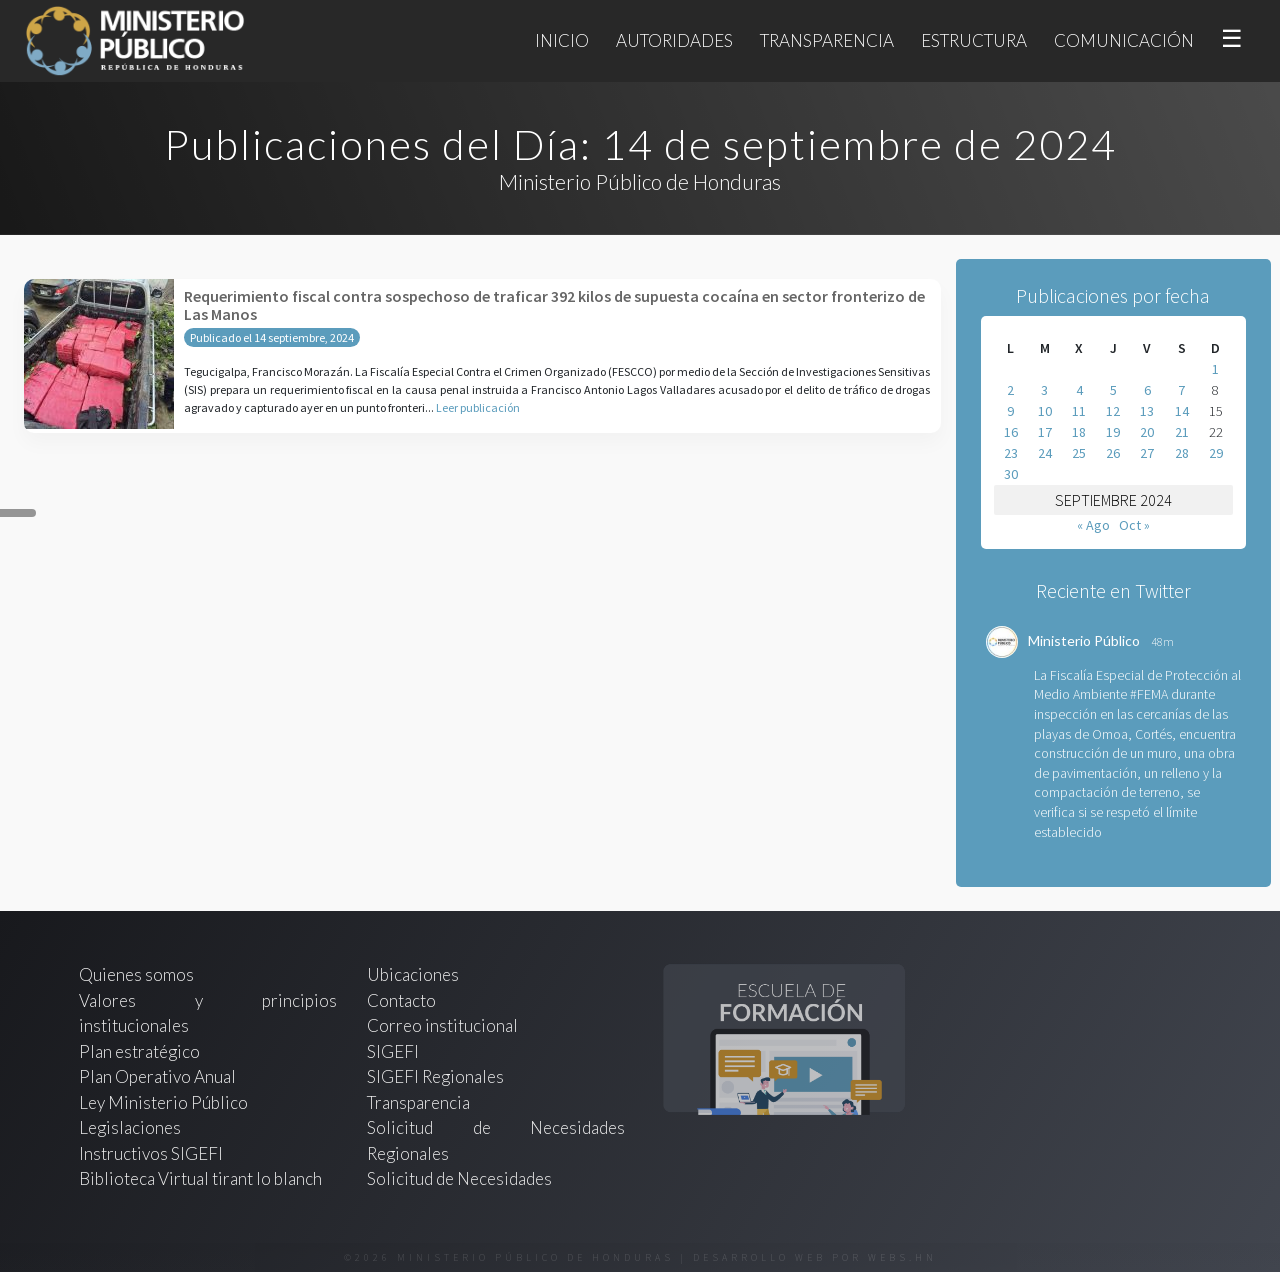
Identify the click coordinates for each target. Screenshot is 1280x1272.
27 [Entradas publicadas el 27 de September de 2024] (1147, 453)
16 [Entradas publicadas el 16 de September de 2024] (1011, 432)
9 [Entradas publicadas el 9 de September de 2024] (1010, 411)
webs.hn (902, 1257)
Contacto (401, 1000)
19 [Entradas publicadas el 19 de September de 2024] (1113, 432)
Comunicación (1124, 40)
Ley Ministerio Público (163, 1102)
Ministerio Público (1084, 640)
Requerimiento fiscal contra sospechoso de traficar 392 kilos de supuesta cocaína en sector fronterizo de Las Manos (554, 305)
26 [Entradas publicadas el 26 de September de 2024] (1113, 453)
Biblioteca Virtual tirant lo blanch (200, 1178)
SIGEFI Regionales (435, 1076)
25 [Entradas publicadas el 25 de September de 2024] (1079, 453)
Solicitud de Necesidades (459, 1178)
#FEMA (1149, 694)
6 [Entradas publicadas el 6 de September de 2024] (1147, 390)
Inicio (562, 40)
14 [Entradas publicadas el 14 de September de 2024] (1182, 411)
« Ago (1093, 525)
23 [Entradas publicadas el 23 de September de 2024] (1011, 453)
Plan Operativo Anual (157, 1076)
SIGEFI (393, 1051)
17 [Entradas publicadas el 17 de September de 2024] (1045, 432)
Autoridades (674, 40)
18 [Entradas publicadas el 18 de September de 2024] (1079, 432)
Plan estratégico (141, 1051)
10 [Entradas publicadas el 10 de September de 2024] (1045, 411)
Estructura (974, 40)
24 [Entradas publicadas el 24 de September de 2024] (1045, 453)
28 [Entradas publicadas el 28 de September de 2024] (1182, 453)
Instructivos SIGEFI (151, 1153)
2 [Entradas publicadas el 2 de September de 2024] (1010, 390)
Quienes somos (136, 974)
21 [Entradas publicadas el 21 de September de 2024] (1182, 432)
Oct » (1134, 525)
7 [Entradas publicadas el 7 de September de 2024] (1181, 390)
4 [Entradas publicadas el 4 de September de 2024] (1079, 390)
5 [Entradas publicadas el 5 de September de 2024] (1113, 390)
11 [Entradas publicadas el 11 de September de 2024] (1079, 411)
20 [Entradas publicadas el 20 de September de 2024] (1147, 432)
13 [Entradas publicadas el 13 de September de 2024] (1147, 411)
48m (1162, 641)
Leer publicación (478, 407)
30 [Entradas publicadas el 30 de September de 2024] (1011, 474)
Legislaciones (130, 1127)
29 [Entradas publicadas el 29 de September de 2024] (1216, 453)
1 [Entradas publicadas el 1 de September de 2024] (1215, 369)
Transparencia (827, 40)
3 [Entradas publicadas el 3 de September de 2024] (1044, 390)
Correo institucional (442, 1025)
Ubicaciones (413, 974)
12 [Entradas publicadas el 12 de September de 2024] (1113, 411)
